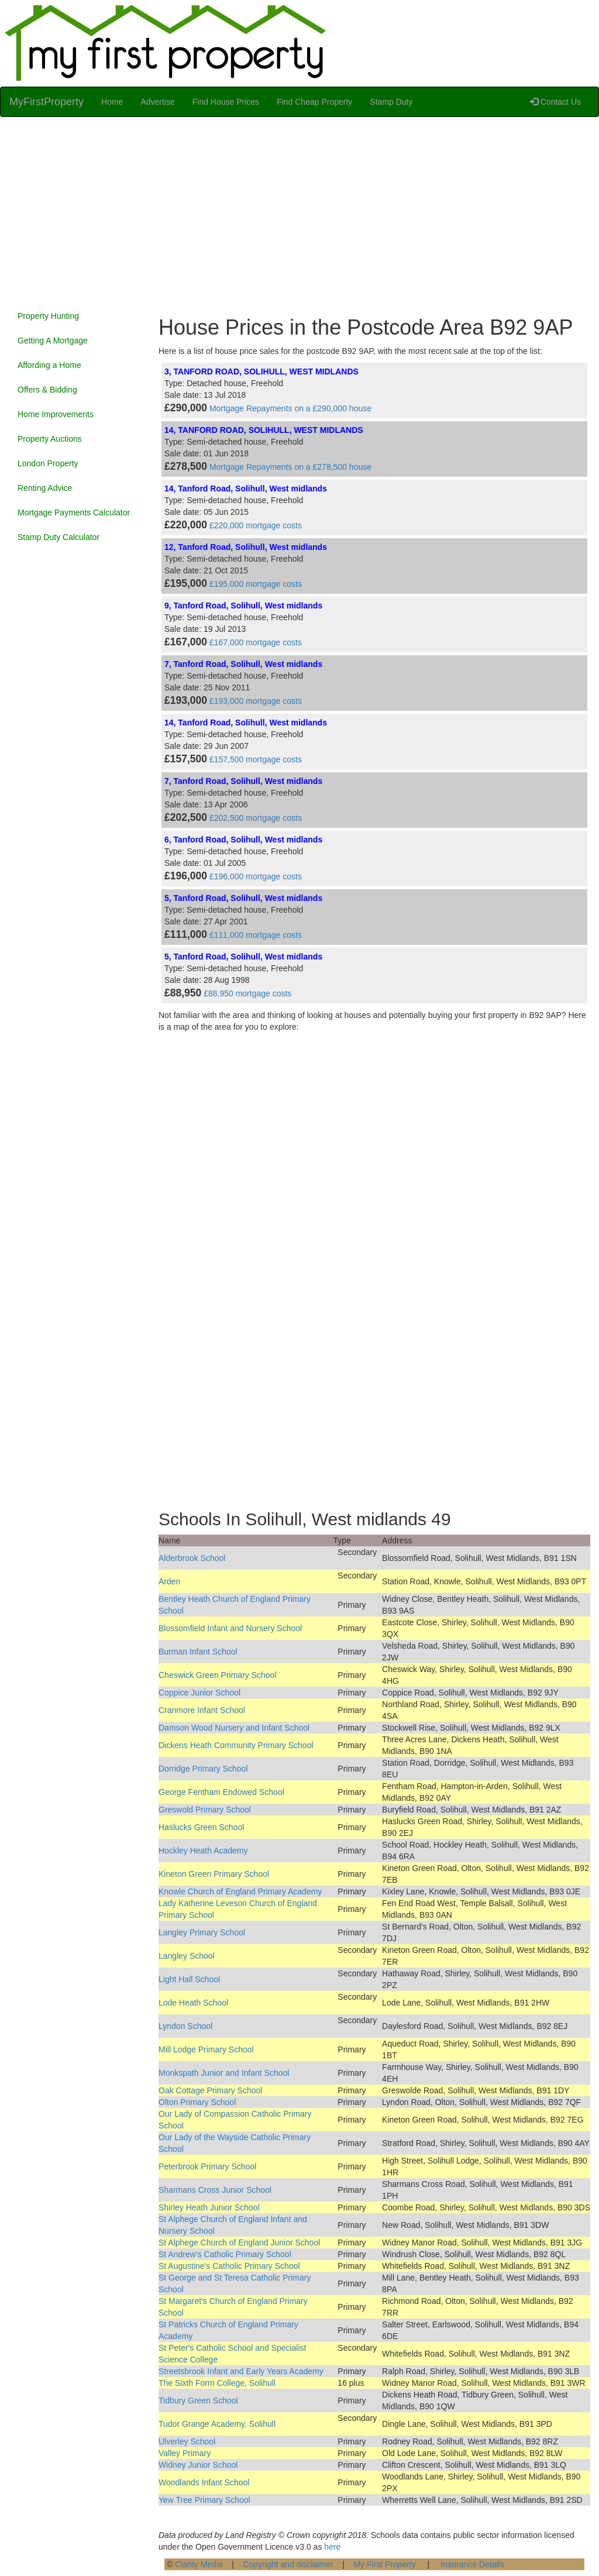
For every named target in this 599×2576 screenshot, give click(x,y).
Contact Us (555, 101)
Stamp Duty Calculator (58, 537)
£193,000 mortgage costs (255, 701)
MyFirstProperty (46, 102)
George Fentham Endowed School (221, 1792)
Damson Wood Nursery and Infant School (234, 1727)
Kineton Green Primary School (214, 1874)
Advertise (157, 101)
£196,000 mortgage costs (255, 876)
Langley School (187, 1956)
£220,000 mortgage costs (255, 525)
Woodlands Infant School (204, 2482)
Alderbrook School (192, 1558)
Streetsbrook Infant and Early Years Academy (241, 2371)
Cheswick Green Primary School (218, 1675)
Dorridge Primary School (203, 1768)
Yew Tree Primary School (204, 2500)
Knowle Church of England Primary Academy (240, 1891)
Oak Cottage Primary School (210, 2090)
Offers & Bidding (47, 389)
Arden (169, 1581)
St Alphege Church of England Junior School (239, 2242)
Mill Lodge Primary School (206, 2049)
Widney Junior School (198, 2465)
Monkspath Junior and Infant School (224, 2073)
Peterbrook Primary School (207, 2166)
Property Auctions (50, 438)
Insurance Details (472, 2564)
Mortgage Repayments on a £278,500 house (290, 467)
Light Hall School (189, 1979)
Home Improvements (56, 414)
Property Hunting (48, 316)
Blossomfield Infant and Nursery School (230, 1628)
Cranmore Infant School (202, 1710)
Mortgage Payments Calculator (74, 512)
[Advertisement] (299, 211)
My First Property (384, 2564)
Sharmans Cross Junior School (215, 2190)
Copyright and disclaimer (288, 2564)
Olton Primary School (197, 2102)
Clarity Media (199, 2564)
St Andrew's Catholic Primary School (225, 2254)
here (332, 2546)
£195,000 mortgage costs (255, 584)
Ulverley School (187, 2441)
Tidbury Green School (198, 2400)
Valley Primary (185, 2453)
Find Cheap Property (314, 101)
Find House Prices (225, 101)
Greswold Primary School (205, 1809)
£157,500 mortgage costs (255, 759)
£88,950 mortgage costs (247, 993)
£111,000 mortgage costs (255, 935)
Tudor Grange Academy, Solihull (217, 2424)
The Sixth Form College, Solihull (217, 2383)
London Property (48, 463)
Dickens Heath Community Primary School (236, 1745)
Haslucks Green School (201, 1827)
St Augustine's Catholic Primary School (229, 2266)
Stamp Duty (391, 101)
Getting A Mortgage (53, 340)
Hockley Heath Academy (203, 1850)
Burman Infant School (198, 1651)
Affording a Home (49, 365)
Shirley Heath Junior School (209, 2207)
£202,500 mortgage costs (255, 818)
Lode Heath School (193, 2002)
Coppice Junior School (199, 1692)
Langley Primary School (202, 1932)
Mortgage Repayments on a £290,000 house (290, 408)
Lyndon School (185, 2026)
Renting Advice (45, 488)
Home (112, 101)
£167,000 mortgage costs (255, 642)
